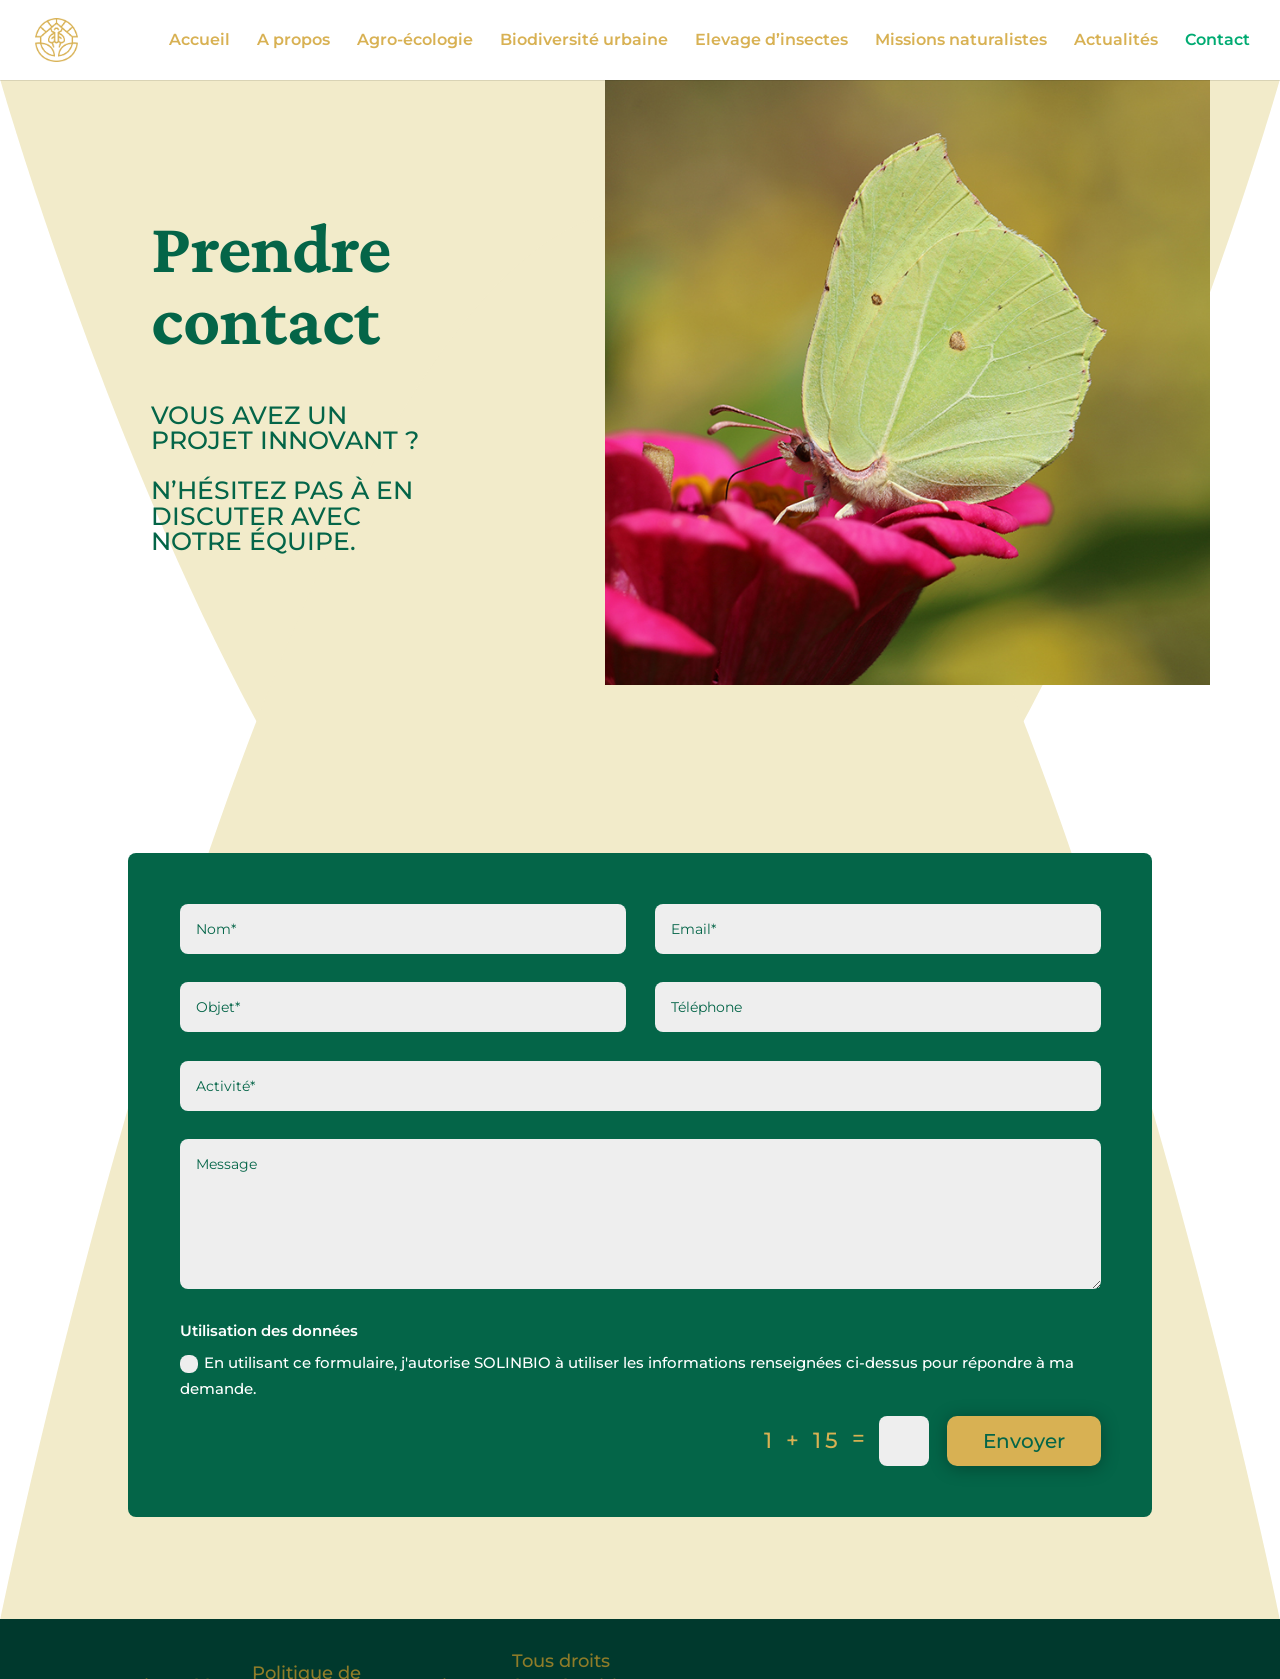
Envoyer (1024, 1441)
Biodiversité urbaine (584, 41)
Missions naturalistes (961, 41)
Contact (1217, 41)
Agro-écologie (415, 41)
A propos (293, 41)
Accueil (199, 41)
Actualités (1116, 41)
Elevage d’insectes (771, 41)
